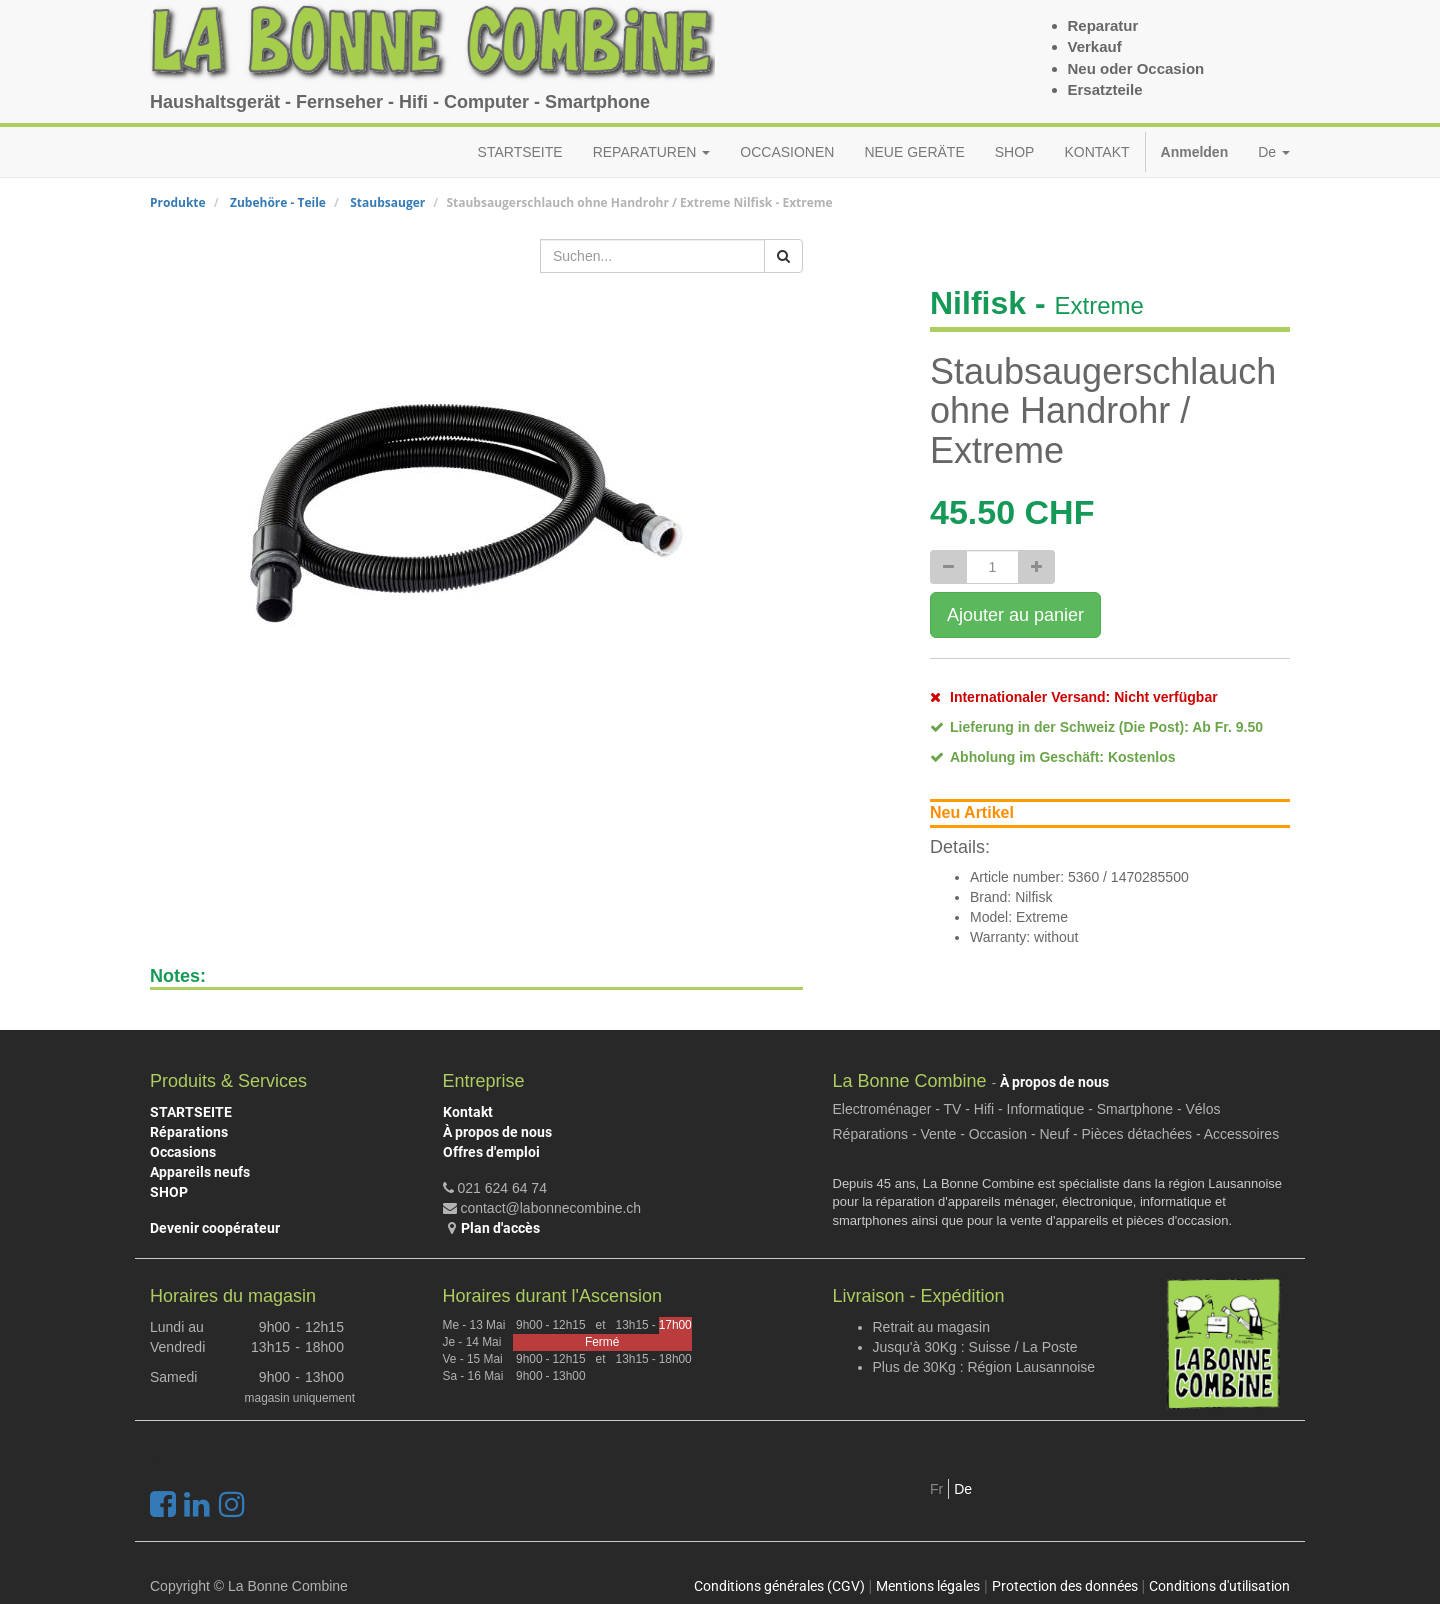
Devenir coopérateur (215, 1228)
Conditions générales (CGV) (779, 1586)
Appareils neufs (200, 1172)
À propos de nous (497, 1132)
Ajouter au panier (1015, 615)
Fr (936, 1489)
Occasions (183, 1152)
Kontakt (468, 1112)
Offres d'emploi (491, 1152)
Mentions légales (928, 1586)
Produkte (178, 202)
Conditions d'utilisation (1219, 1586)
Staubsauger (387, 202)
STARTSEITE (191, 1112)
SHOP (169, 1192)
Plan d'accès (500, 1228)
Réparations (189, 1132)
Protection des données (1065, 1586)
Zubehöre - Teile (278, 202)
